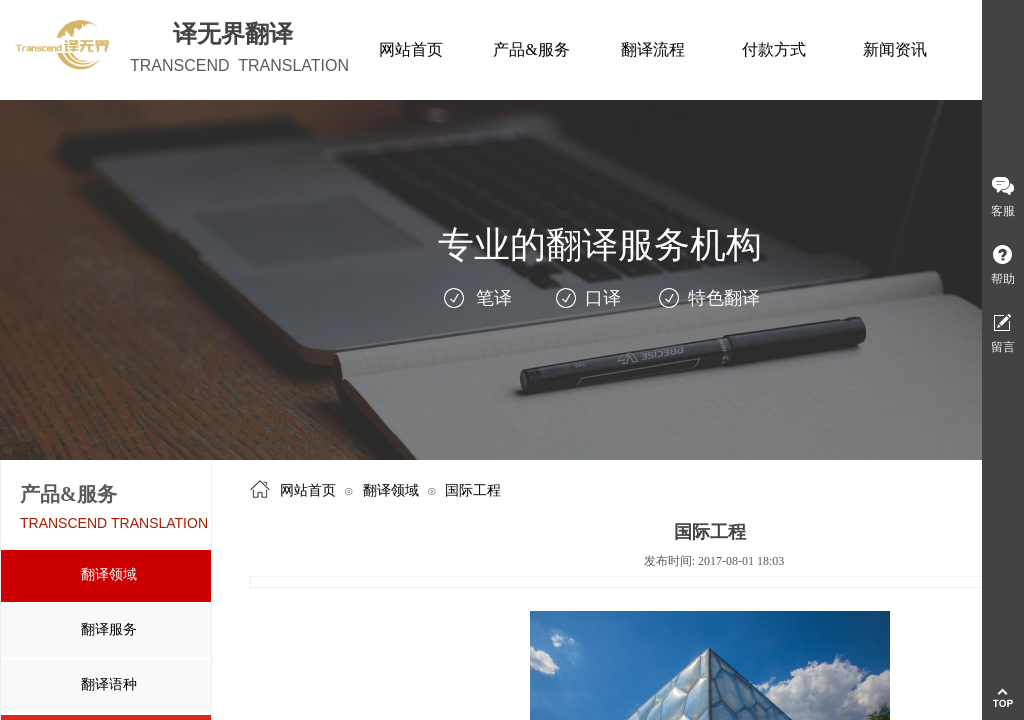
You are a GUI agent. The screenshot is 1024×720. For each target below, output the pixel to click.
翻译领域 (109, 574)
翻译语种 (109, 684)
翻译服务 (109, 629)
